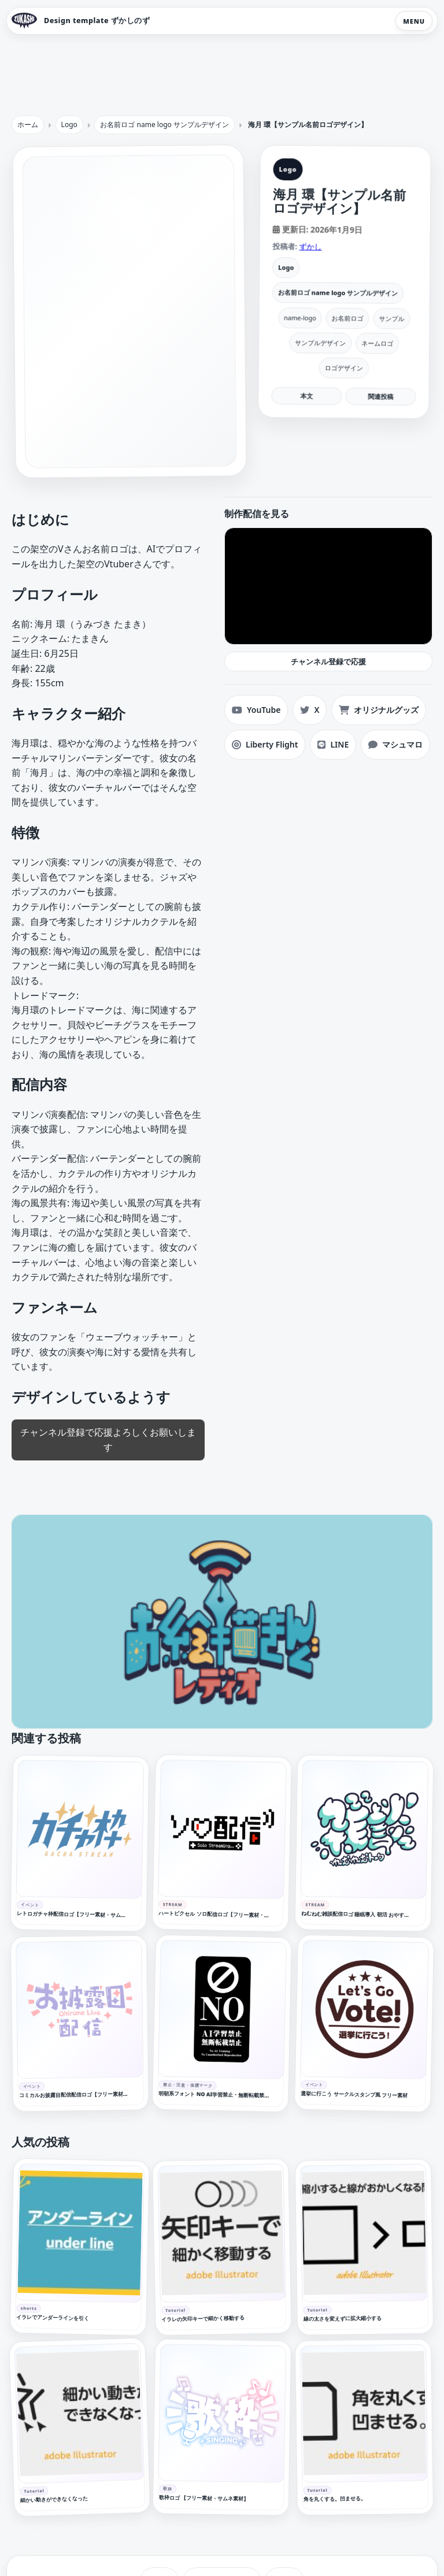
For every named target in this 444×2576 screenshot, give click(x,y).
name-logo (300, 317)
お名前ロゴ (348, 318)
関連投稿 (380, 396)
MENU (414, 21)
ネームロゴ (377, 343)
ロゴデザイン (344, 368)
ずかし (310, 246)
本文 (306, 395)
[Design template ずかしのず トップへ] (81, 21)
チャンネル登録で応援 (328, 661)
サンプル (392, 318)
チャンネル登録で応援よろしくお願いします (108, 1440)
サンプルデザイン (320, 342)
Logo (286, 267)
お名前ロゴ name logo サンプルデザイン (338, 293)
